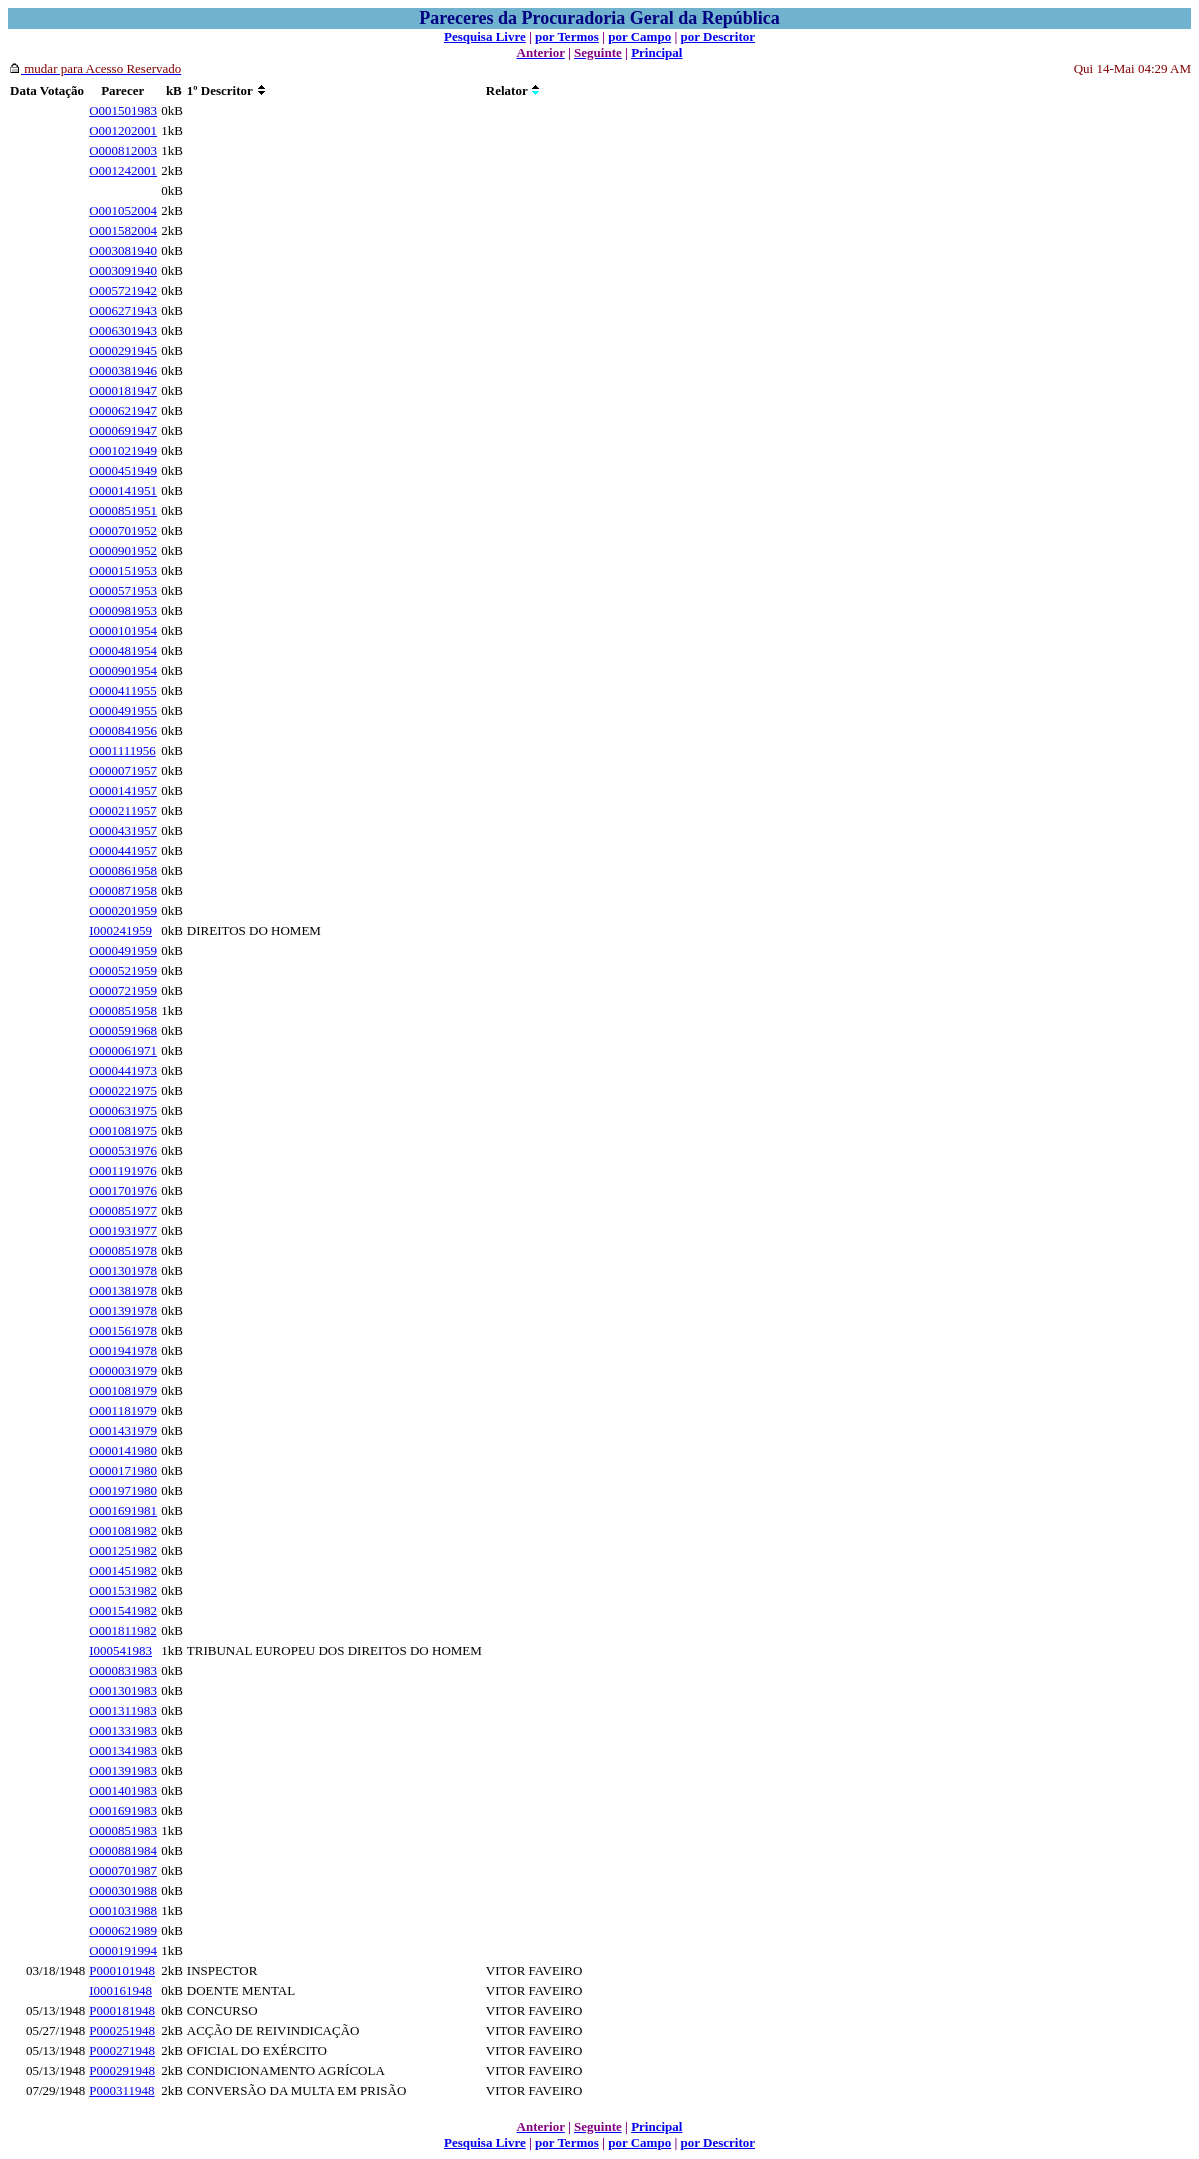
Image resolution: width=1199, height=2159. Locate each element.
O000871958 (123, 890)
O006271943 (123, 310)
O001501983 (123, 110)
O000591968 (123, 1030)
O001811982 (122, 1630)
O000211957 (122, 810)
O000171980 (123, 1470)
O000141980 (123, 1450)
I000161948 (120, 1990)
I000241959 (120, 930)
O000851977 (123, 1210)
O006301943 (123, 330)
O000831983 (123, 1670)
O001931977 (123, 1230)
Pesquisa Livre (485, 36)
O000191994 (123, 1950)
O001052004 (123, 210)
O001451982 (123, 1570)
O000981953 (123, 610)
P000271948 (122, 2050)
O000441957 (123, 850)
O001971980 (123, 1490)
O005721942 (123, 290)
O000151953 (123, 570)
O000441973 (123, 1070)
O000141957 (123, 790)
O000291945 (123, 350)
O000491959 (123, 950)
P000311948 (121, 2090)
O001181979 (122, 1410)
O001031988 (123, 1910)
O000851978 (123, 1250)
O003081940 (123, 250)
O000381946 (123, 370)
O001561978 (123, 1330)
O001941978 (123, 1350)
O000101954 (123, 630)
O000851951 (123, 510)
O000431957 (123, 830)
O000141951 (123, 490)
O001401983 (123, 1790)
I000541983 (120, 1650)
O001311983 (122, 1710)
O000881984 (123, 1850)
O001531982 (123, 1590)
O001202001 (123, 130)
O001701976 (123, 1190)
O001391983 (123, 1770)
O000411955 (122, 690)
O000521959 (123, 970)
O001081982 (123, 1530)
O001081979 (123, 1390)
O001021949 (123, 450)
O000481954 (123, 650)
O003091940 (123, 270)
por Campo (639, 36)
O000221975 (123, 1090)
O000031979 (123, 1370)
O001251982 (123, 1550)
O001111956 (122, 750)
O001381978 (123, 1290)
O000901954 (123, 670)
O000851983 (123, 1830)
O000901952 (123, 550)
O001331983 (123, 1730)
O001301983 (123, 1690)
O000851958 (123, 1010)
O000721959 (123, 990)
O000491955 (123, 710)
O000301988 (123, 1890)
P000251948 (122, 2030)
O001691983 (123, 1810)
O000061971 (123, 1050)
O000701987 (123, 1870)
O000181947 (123, 390)
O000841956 (123, 730)
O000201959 (123, 910)
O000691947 (123, 430)
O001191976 (122, 1170)
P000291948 (122, 2070)
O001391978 (123, 1310)
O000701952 (123, 530)
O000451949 (123, 470)
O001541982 (123, 1610)
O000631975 (123, 1110)
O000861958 (123, 870)
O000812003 (123, 150)
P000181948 (122, 2010)
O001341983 (123, 1750)
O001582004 (123, 230)
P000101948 (122, 1970)
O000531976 (123, 1150)
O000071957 (123, 770)
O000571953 (123, 590)
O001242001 (123, 170)
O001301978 (123, 1270)
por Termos (567, 36)
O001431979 (123, 1430)
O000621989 (123, 1930)
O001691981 (123, 1510)
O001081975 (123, 1130)
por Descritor (718, 36)
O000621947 (123, 410)
